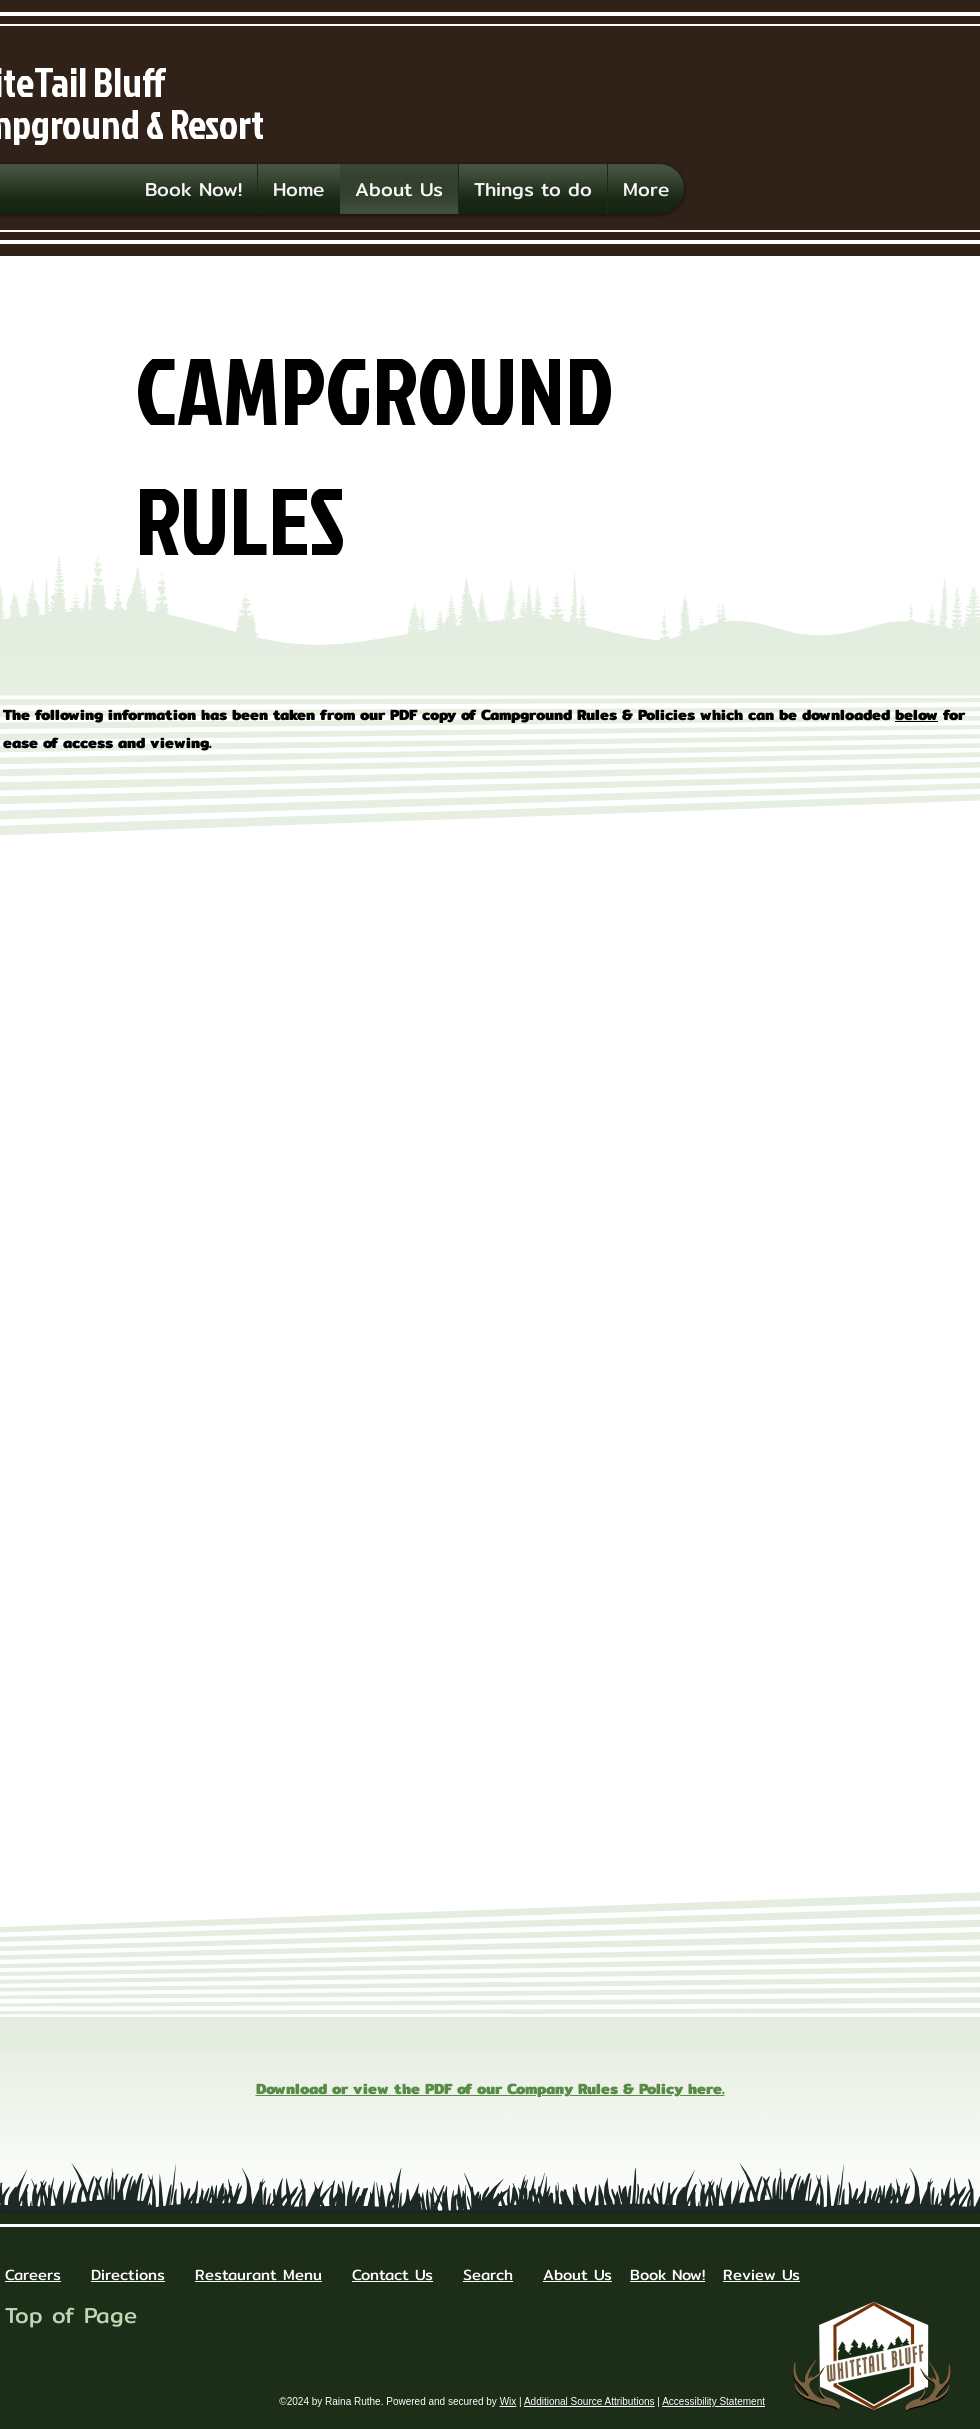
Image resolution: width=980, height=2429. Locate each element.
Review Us (761, 2274)
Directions (128, 2274)
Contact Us (392, 2274)
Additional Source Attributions (589, 2401)
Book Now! (667, 2274)
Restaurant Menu (258, 2274)
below (916, 714)
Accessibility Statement (713, 2401)
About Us (577, 2274)
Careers (33, 2274)
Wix (508, 2401)
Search (488, 2274)
